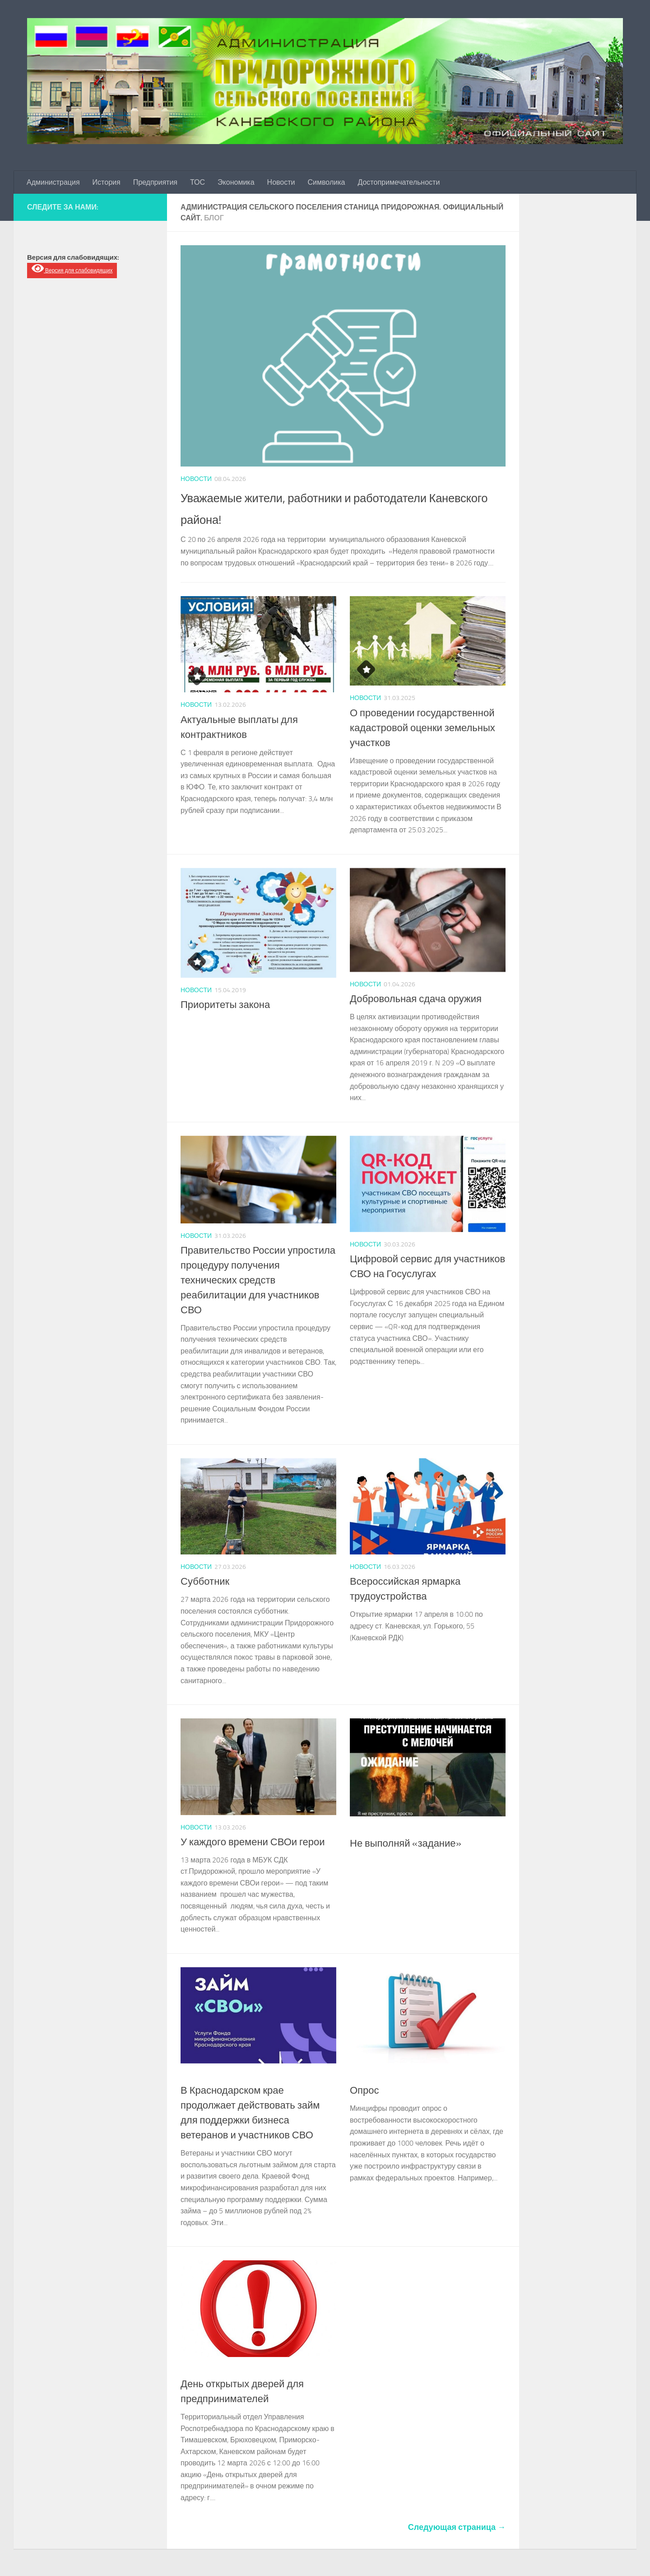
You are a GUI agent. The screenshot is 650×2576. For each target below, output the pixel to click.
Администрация (53, 182)
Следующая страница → (457, 2527)
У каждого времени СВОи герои (253, 1842)
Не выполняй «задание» (405, 1843)
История (107, 182)
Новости (281, 182)
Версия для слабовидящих (72, 268)
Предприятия (155, 182)
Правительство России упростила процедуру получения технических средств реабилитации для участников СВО (258, 1280)
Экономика (236, 182)
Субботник (205, 1581)
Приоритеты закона (225, 1005)
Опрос (364, 2090)
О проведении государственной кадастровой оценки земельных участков (422, 728)
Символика (326, 182)
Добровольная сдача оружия (416, 999)
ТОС (197, 182)
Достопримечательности (399, 182)
